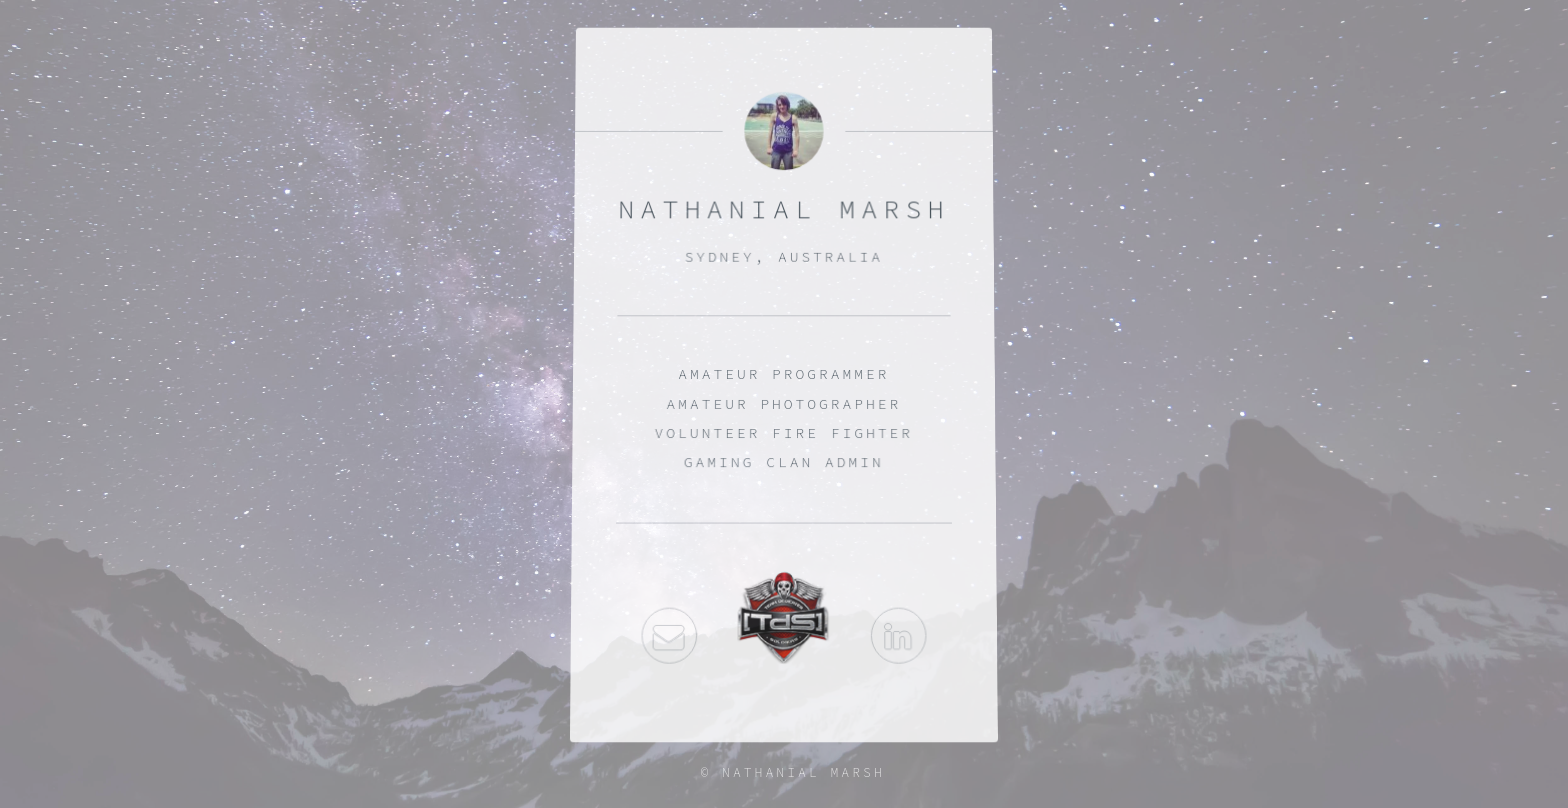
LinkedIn (899, 637)
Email (669, 637)
